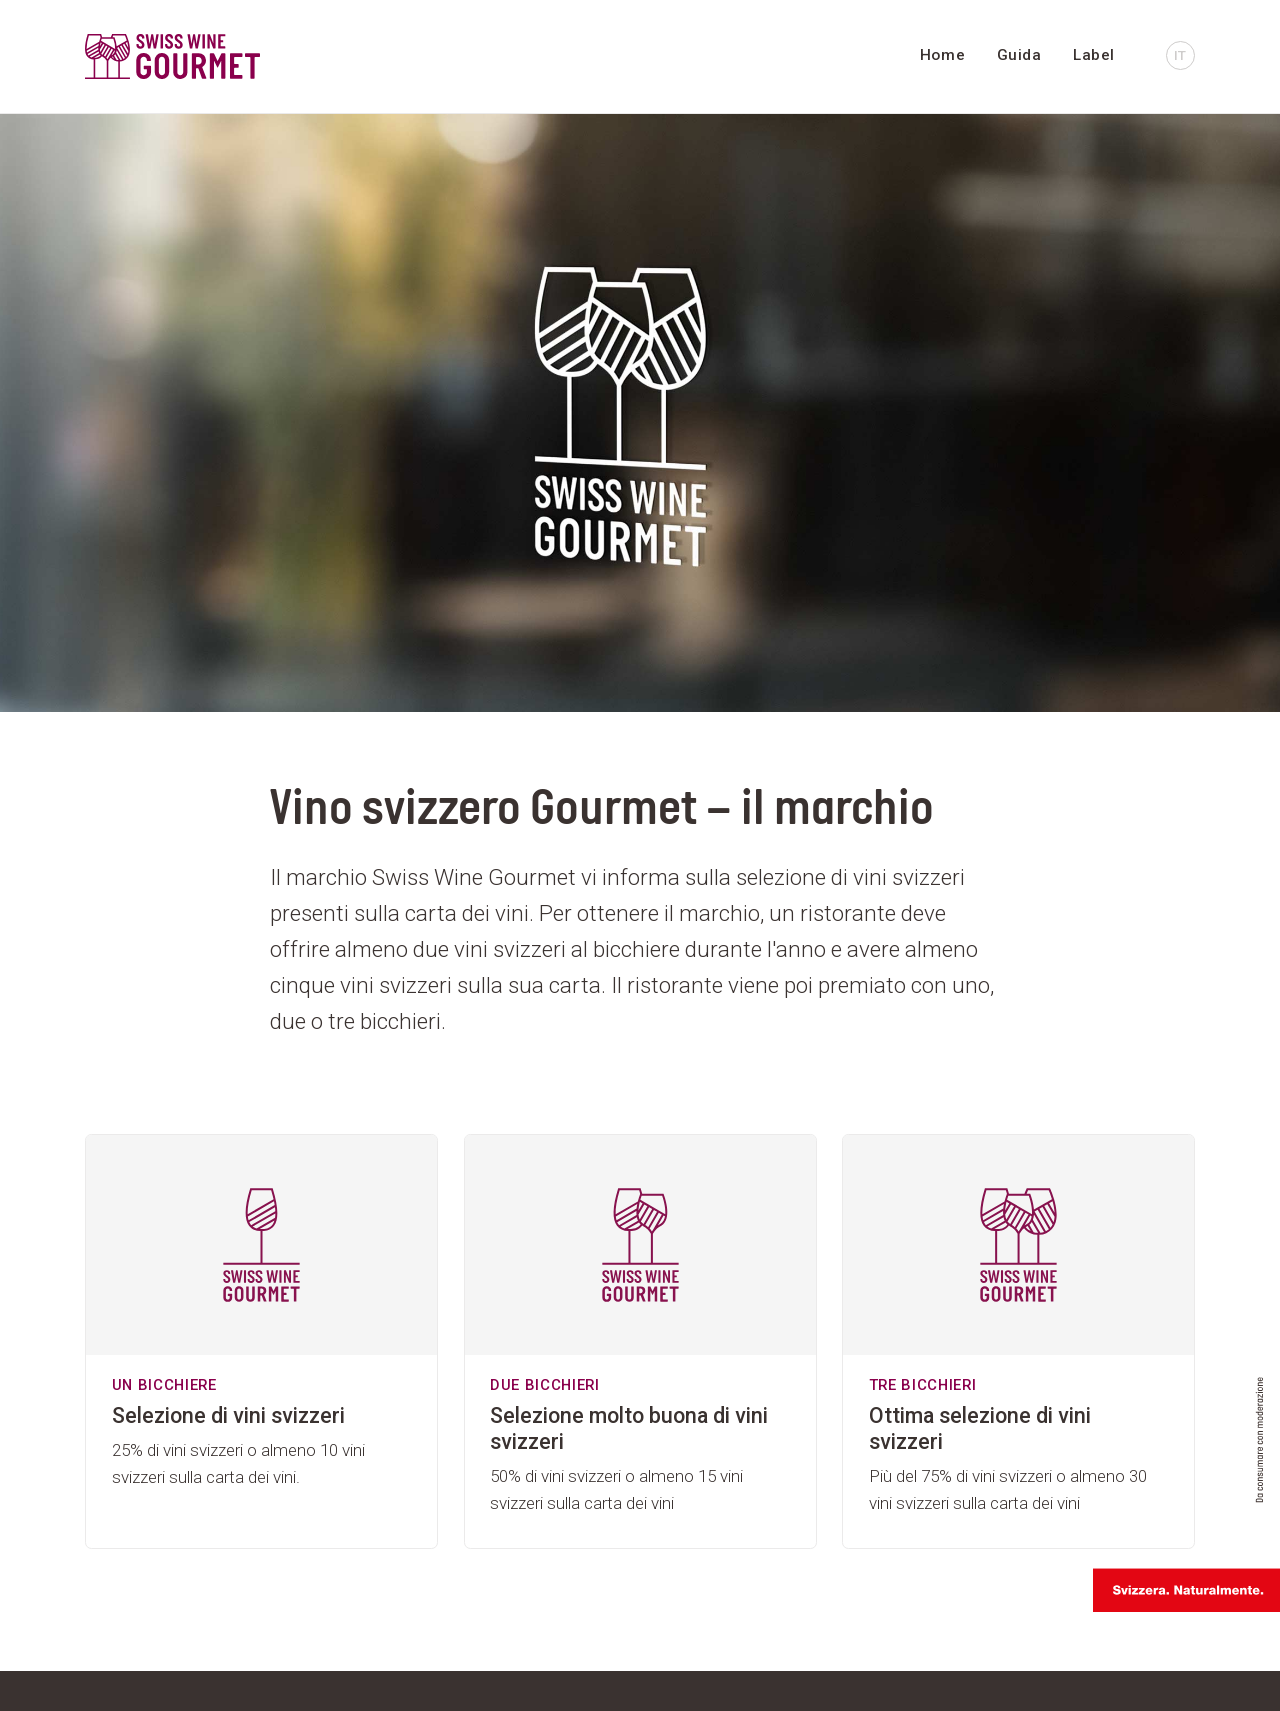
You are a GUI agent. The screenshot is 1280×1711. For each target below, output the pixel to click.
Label (1094, 55)
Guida (1019, 55)
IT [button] (1180, 55)
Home (942, 55)
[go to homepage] (255, 56)
